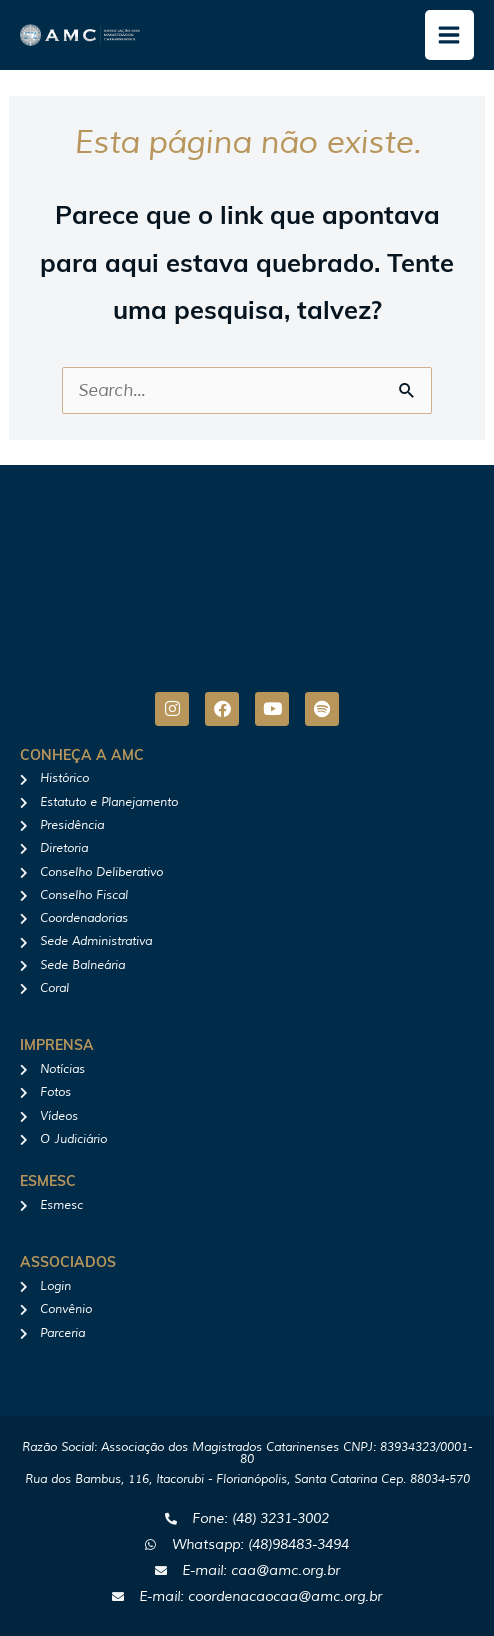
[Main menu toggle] (450, 35)
